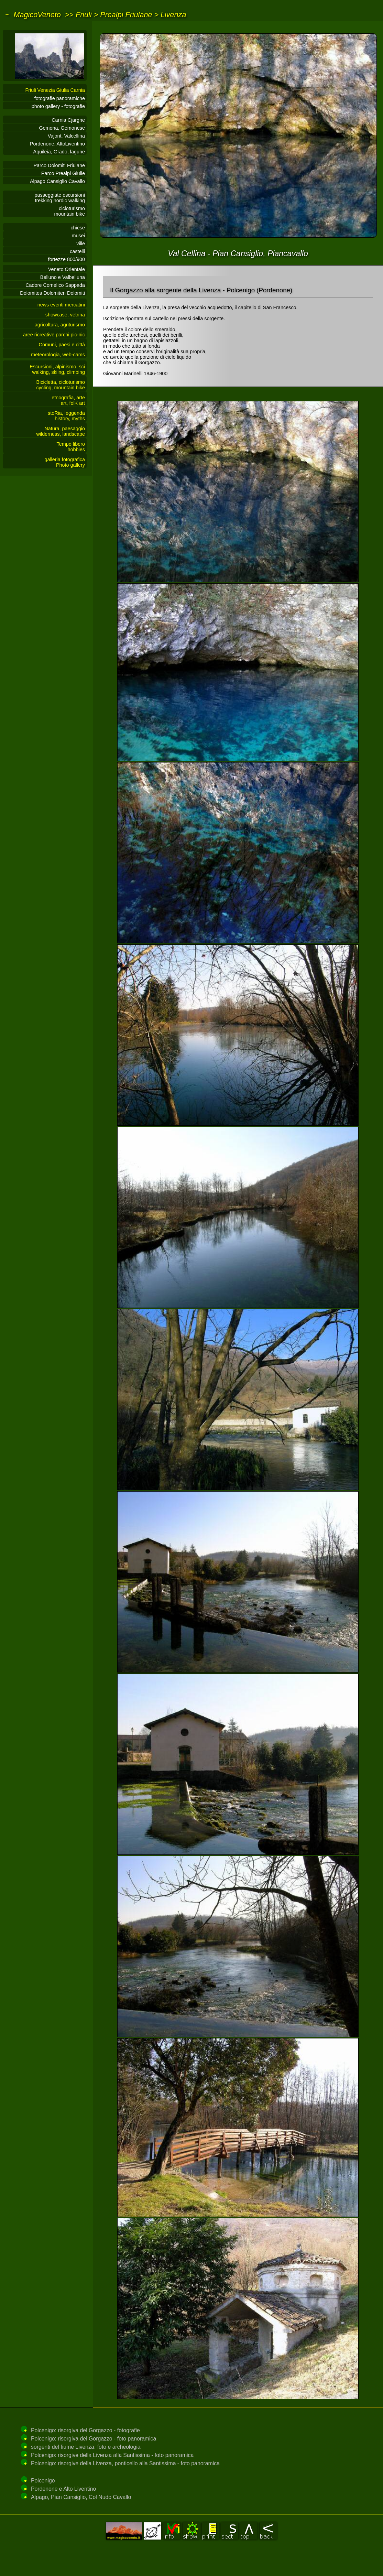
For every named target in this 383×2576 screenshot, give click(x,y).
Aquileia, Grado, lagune (59, 151)
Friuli (84, 14)
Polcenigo (43, 2480)
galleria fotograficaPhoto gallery (64, 462)
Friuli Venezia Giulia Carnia (55, 90)
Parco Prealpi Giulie (63, 173)
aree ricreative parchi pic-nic (54, 334)
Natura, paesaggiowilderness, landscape (60, 431)
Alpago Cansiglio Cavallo (57, 181)
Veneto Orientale (66, 269)
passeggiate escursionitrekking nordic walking (60, 197)
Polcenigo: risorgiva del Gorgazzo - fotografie (85, 2430)
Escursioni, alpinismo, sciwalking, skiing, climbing (57, 369)
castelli (77, 251)
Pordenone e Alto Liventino (63, 2489)
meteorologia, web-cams (58, 354)
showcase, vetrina (65, 314)
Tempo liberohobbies (71, 446)
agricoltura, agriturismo (60, 324)
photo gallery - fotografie (58, 106)
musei (78, 235)
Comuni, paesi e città (62, 344)
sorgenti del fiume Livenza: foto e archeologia (86, 2447)
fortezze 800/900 (66, 259)
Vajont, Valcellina (66, 136)
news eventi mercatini (61, 304)
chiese (77, 227)
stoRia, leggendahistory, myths (66, 415)
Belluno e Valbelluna (62, 277)
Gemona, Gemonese (62, 128)
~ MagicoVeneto (33, 14)
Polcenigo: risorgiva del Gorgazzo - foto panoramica (93, 2439)
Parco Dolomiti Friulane (59, 165)
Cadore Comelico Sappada (55, 285)
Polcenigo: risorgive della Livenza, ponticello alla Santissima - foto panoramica (125, 2463)
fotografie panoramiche (59, 98)
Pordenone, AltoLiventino (57, 144)
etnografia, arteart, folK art (68, 400)
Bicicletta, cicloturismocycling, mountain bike (60, 384)
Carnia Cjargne (68, 120)
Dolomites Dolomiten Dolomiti (52, 293)
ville (80, 243)
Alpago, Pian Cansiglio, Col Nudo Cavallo (81, 2497)
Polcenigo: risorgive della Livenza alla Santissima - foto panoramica (112, 2455)
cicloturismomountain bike (69, 211)
